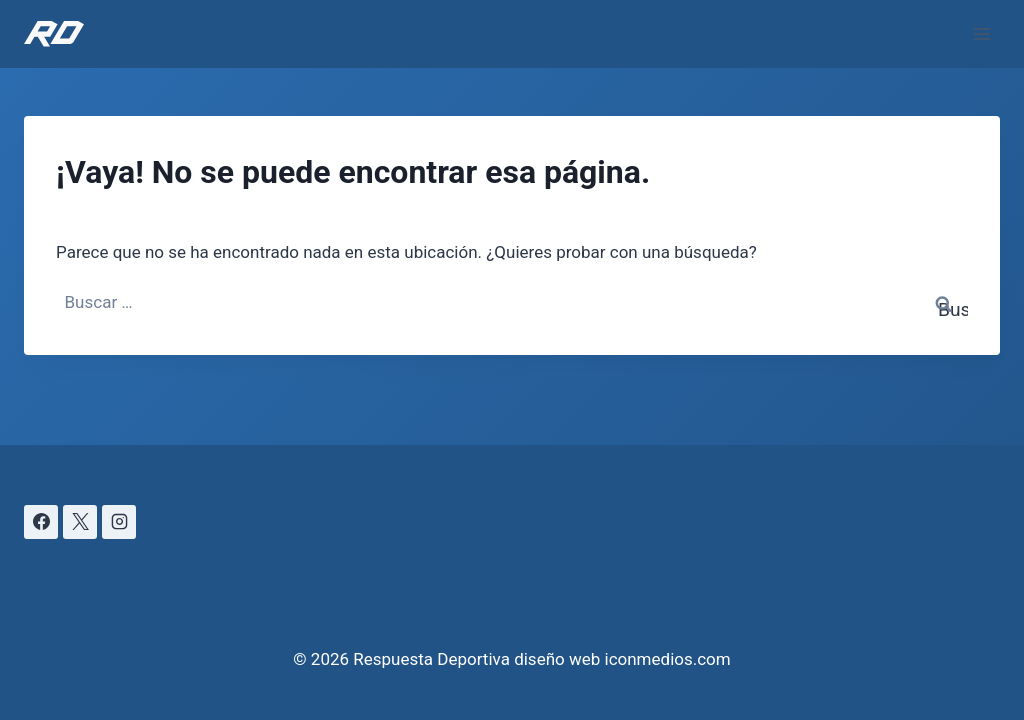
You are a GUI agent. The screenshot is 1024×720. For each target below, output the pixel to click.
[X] (80, 522)
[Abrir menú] (981, 33)
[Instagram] (119, 522)
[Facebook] (41, 522)
